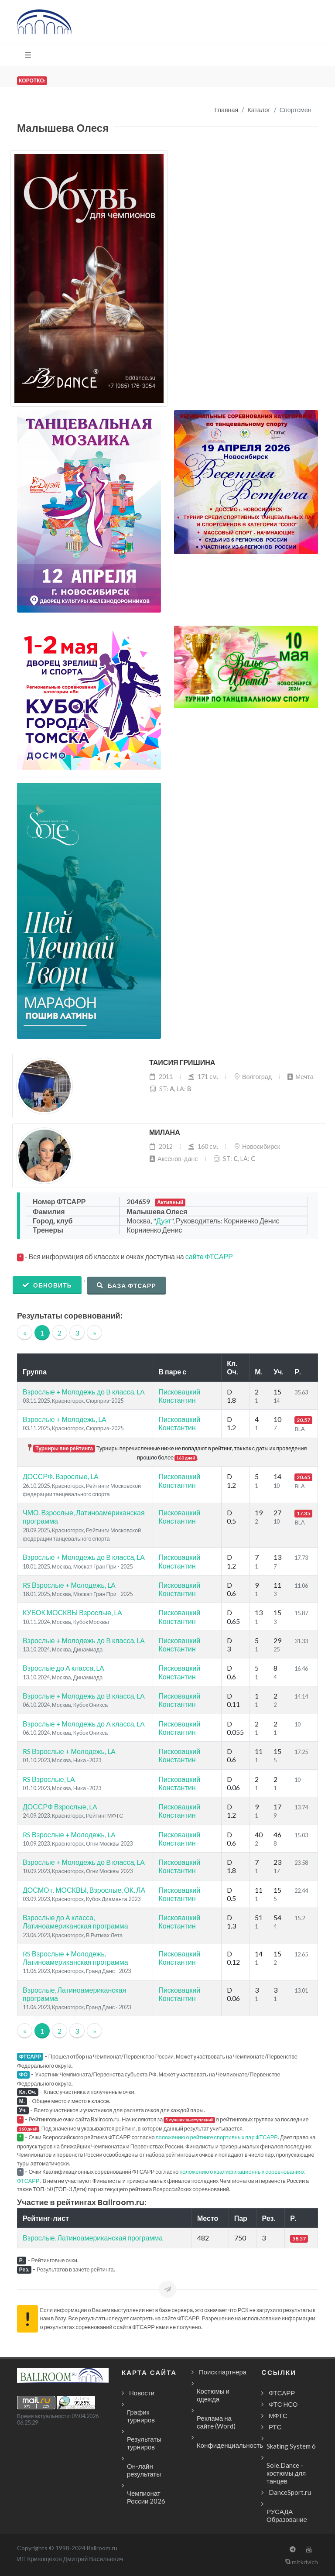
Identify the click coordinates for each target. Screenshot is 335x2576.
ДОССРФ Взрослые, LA (60, 1806)
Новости (141, 2393)
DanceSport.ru (290, 2492)
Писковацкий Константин (179, 1395)
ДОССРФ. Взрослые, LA (61, 1476)
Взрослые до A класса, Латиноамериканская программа (75, 1921)
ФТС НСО (283, 2404)
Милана (164, 1132)
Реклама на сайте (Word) (216, 2422)
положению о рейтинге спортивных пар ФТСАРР (217, 2137)
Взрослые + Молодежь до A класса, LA (84, 1724)
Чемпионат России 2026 (146, 2497)
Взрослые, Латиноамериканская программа (93, 2237)
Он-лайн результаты (144, 2470)
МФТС (278, 2415)
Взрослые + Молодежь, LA (64, 1419)
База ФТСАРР (126, 1285)
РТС (275, 2427)
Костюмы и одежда (213, 2395)
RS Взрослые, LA (49, 1779)
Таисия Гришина (182, 1063)
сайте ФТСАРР (209, 1256)
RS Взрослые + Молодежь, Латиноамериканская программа (75, 1957)
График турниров (141, 2416)
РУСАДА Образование (287, 2515)
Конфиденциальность (230, 2445)
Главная (227, 109)
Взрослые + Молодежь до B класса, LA (84, 1391)
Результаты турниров (144, 2443)
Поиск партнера (222, 2372)
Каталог (258, 109)
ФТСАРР (282, 2393)
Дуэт (163, 1220)
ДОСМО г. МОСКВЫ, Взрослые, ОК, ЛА (84, 1890)
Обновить (47, 1285)
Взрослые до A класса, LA (63, 1668)
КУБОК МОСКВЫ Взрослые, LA (72, 1612)
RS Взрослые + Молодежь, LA (69, 1585)
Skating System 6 (291, 2446)
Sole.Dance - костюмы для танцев (286, 2473)
